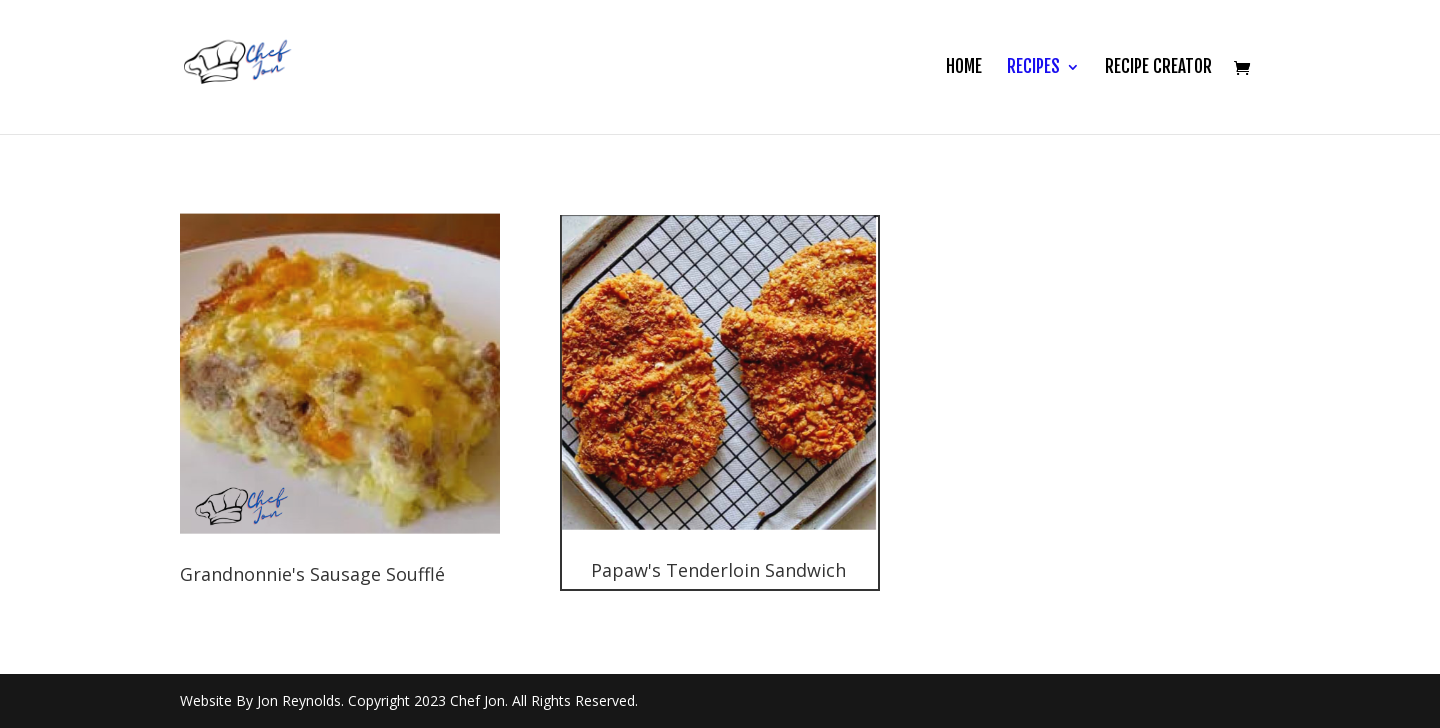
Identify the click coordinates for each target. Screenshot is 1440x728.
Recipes (1033, 68)
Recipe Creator (1158, 68)
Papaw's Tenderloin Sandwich (718, 570)
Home (964, 68)
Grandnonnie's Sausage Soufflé (312, 574)
